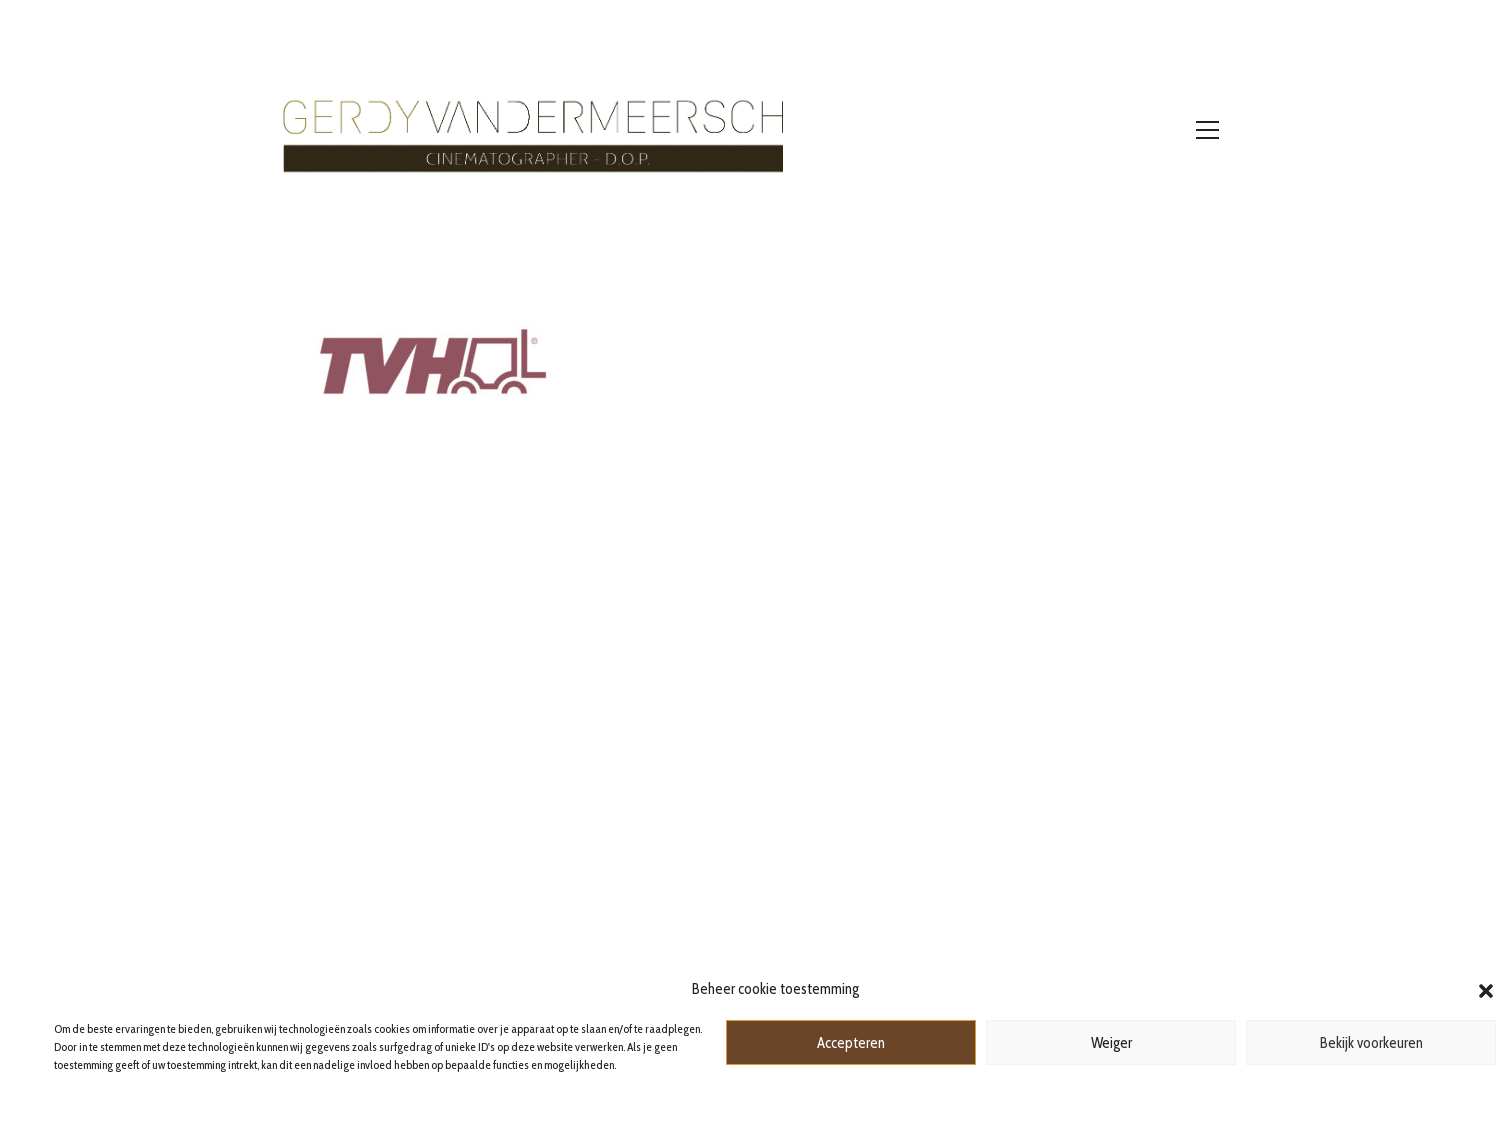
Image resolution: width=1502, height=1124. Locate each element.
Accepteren (851, 1043)
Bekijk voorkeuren (1371, 1043)
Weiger (1111, 1043)
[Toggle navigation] (1207, 130)
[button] (1486, 989)
